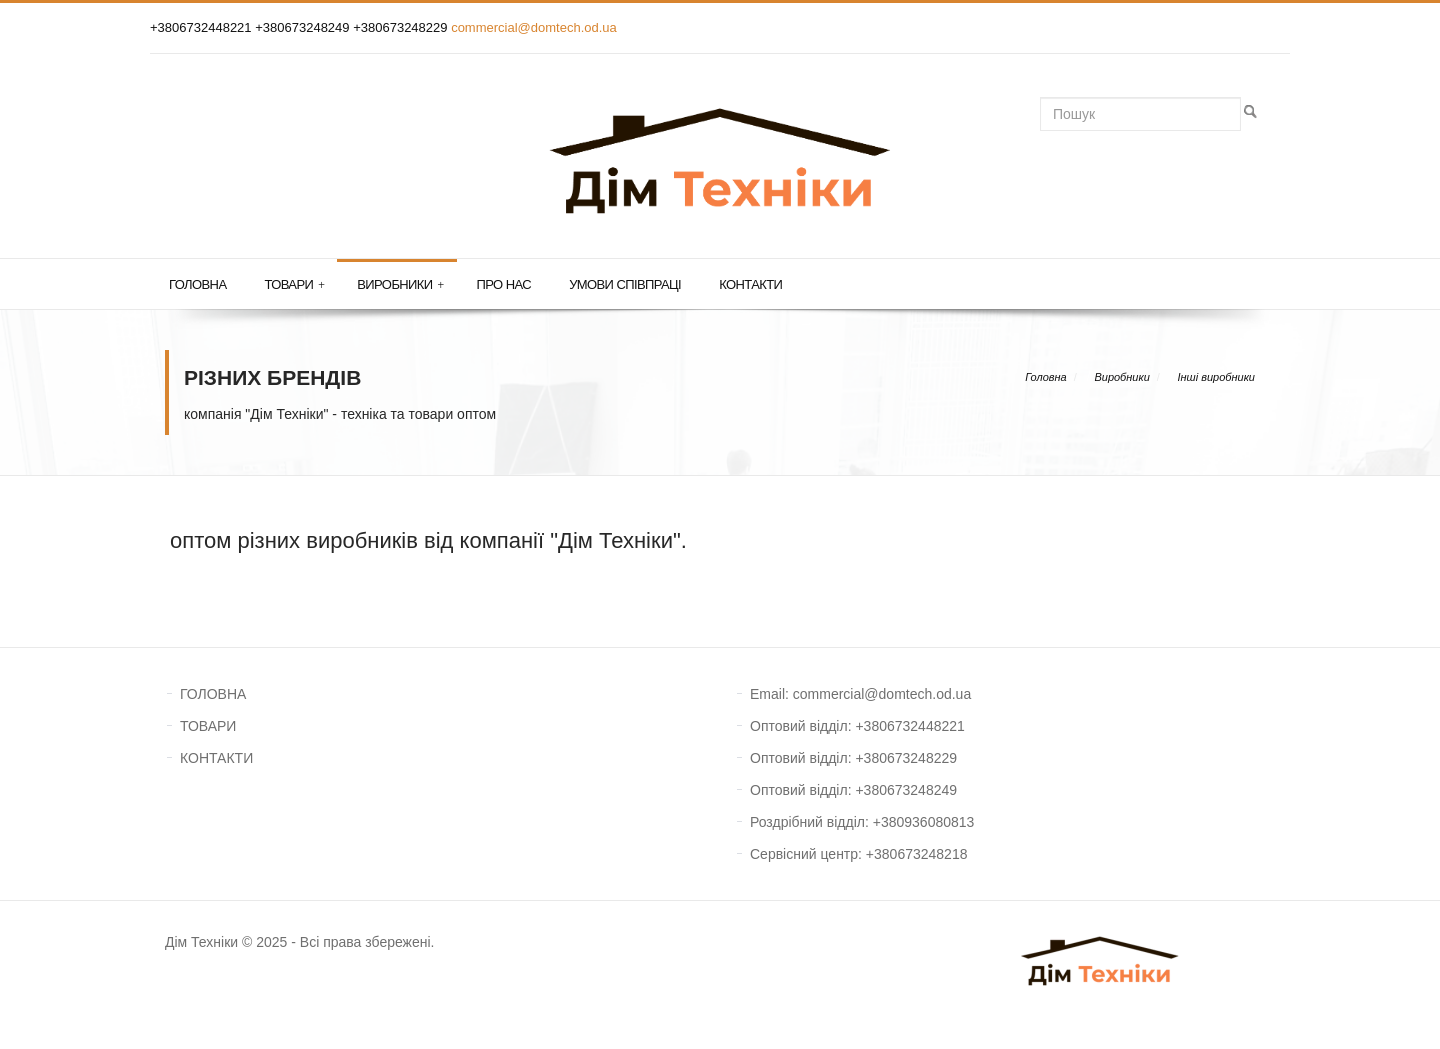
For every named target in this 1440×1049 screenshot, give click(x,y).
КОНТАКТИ (216, 758)
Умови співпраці (625, 284)
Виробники (400, 285)
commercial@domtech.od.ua (534, 27)
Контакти (750, 284)
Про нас (504, 284)
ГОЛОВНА (213, 694)
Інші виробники (1216, 377)
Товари (294, 285)
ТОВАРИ (208, 726)
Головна (197, 284)
